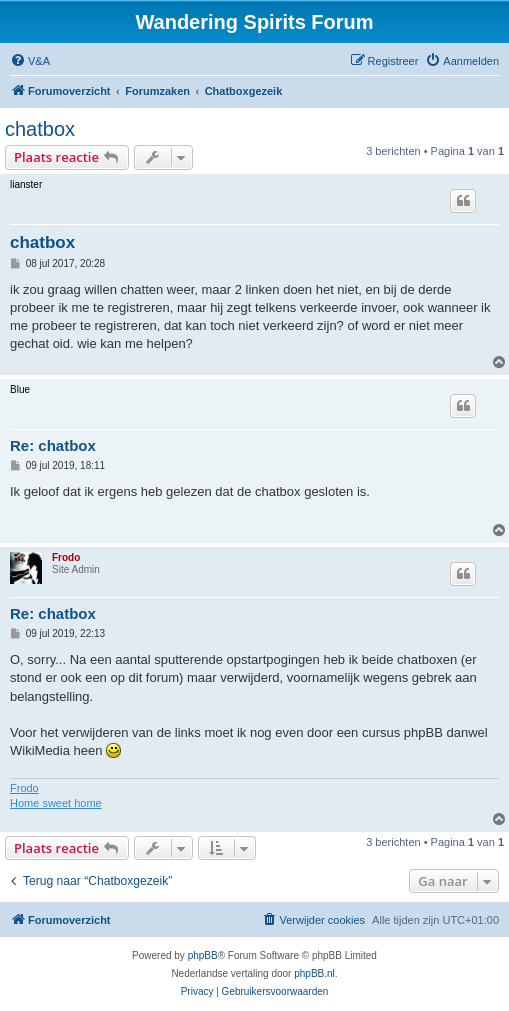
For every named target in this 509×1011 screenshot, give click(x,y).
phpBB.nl (314, 973)
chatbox (40, 129)
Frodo (66, 557)
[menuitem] (30, 61)
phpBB (203, 955)
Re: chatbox (53, 445)
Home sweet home (56, 803)
